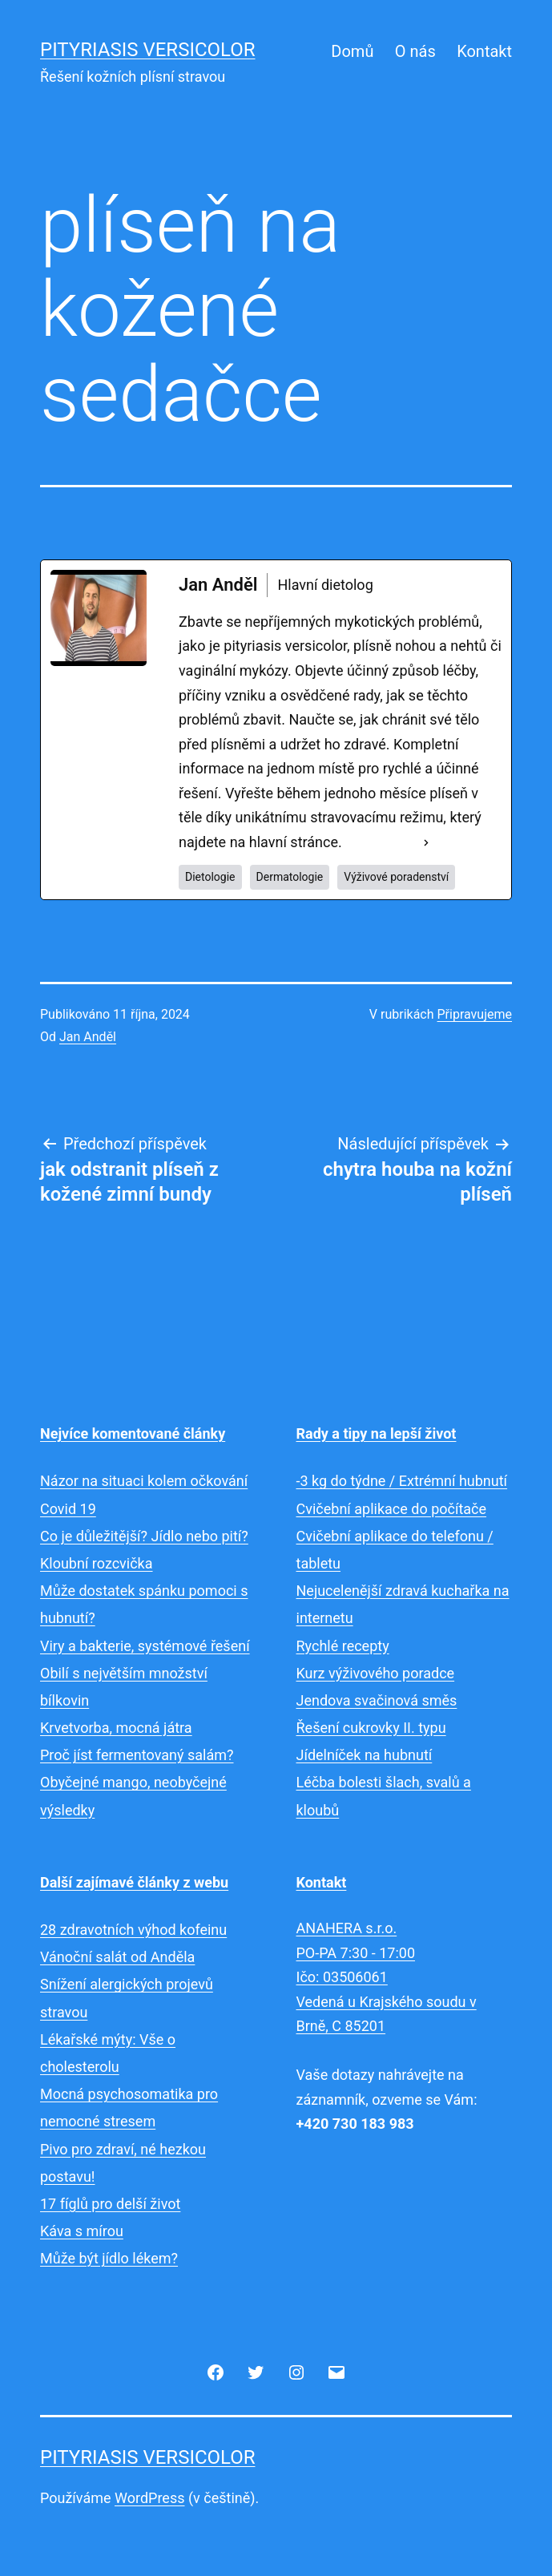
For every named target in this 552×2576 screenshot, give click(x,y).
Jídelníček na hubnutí (364, 1754)
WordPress (149, 2497)
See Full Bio (382, 842)
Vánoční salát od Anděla (117, 1956)
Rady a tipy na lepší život (376, 1433)
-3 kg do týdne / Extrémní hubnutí (402, 1480)
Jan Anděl (87, 1036)
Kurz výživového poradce (375, 1673)
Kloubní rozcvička (96, 1563)
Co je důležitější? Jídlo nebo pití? (144, 1536)
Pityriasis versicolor (148, 49)
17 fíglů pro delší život (110, 2203)
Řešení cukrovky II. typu (371, 1727)
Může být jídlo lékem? (109, 2258)
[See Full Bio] (426, 842)
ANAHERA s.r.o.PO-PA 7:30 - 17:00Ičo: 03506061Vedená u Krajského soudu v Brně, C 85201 (386, 1977)
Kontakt (484, 51)
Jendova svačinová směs (376, 1700)
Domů (352, 51)
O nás (415, 51)
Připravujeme (474, 1014)
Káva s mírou (81, 2231)
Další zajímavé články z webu (134, 1882)
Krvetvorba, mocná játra (116, 1727)
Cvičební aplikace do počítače (391, 1508)
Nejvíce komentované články (132, 1433)
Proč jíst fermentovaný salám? (137, 1754)
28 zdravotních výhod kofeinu (133, 1929)
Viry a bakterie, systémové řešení (145, 1645)
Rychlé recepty (342, 1645)
